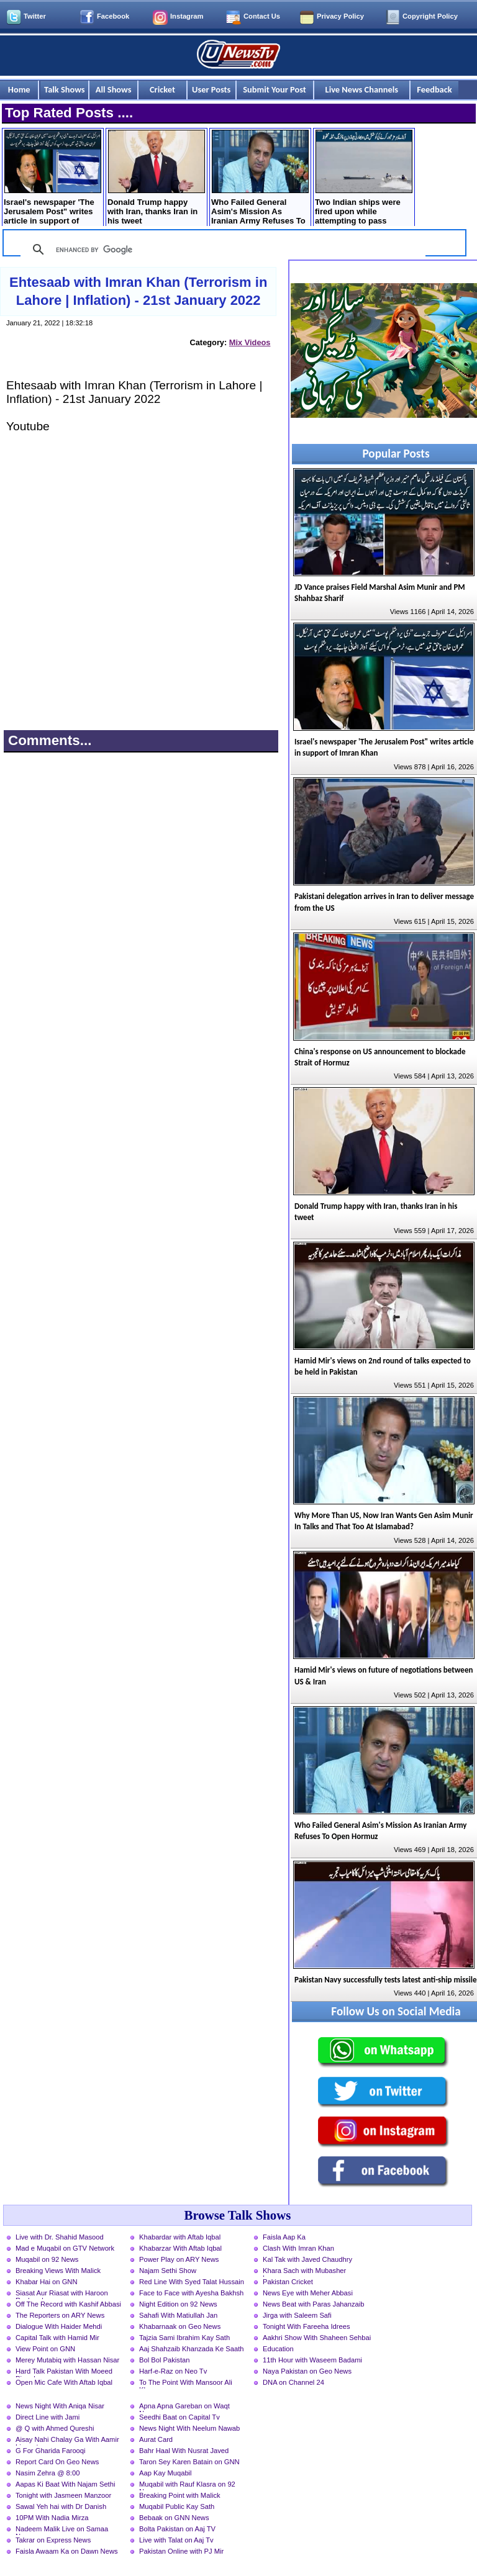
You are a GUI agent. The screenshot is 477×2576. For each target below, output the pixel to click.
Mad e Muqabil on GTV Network (65, 2248)
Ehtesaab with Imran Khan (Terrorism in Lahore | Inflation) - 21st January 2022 (138, 291)
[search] (221, 249)
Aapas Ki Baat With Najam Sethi (65, 2484)
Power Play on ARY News (179, 2259)
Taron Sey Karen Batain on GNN (189, 2461)
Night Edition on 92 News (178, 2304)
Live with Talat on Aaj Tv (176, 2540)
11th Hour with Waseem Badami (312, 2360)
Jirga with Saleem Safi (297, 2315)
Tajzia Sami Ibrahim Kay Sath (184, 2337)
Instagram (186, 16)
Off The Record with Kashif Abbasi (68, 2304)
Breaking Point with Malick (179, 2495)
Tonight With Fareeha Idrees (306, 2326)
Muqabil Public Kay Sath (176, 2506)
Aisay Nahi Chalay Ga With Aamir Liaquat (67, 2441)
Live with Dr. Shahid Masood (60, 2237)
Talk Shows (64, 89)
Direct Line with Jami (48, 2417)
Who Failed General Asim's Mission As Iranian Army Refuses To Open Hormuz (260, 178)
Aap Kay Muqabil (165, 2473)
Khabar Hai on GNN (47, 2281)
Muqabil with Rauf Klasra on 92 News (187, 2485)
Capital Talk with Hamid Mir (57, 2337)
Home (19, 89)
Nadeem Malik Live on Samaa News (62, 2530)
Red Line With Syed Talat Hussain (191, 2281)
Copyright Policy (430, 16)
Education (278, 2348)
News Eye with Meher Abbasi (308, 2293)
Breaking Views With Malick (58, 2270)
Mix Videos (250, 342)
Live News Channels (361, 89)
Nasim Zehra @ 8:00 (48, 2473)
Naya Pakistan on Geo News (307, 2371)
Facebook (113, 16)
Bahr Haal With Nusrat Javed (184, 2450)
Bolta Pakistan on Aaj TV (177, 2529)
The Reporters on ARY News (60, 2315)
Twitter (35, 16)
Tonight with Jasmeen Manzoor (63, 2495)
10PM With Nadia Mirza (52, 2517)
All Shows (114, 89)
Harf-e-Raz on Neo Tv (173, 2371)
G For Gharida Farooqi (51, 2450)
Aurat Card (156, 2439)
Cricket (162, 89)
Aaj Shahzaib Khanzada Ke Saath (191, 2348)
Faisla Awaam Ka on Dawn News (67, 2551)
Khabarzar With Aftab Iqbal (180, 2248)
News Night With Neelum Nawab (189, 2428)
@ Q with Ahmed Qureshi (55, 2428)
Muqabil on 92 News (47, 2259)
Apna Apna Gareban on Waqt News (184, 2407)
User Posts (211, 89)
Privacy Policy (340, 16)
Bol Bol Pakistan (164, 2360)
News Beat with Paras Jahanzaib (314, 2304)
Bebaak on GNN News (174, 2517)
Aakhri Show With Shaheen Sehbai (317, 2337)
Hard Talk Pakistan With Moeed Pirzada (64, 2372)
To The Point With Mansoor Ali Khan (185, 2383)
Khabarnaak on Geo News (179, 2326)
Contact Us (261, 16)
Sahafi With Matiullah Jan (178, 2315)
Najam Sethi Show (167, 2270)
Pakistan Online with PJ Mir (181, 2551)
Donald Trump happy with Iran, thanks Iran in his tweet (156, 177)
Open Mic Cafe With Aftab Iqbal (64, 2382)
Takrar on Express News (53, 2540)
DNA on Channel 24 (293, 2382)
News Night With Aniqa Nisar (60, 2406)
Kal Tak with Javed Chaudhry (307, 2259)
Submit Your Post (274, 89)
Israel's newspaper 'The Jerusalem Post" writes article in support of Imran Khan (52, 178)
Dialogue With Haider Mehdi (59, 2326)
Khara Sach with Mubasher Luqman (304, 2272)
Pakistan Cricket (288, 2281)
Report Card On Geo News (57, 2461)
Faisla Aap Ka (284, 2237)
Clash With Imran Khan (298, 2248)
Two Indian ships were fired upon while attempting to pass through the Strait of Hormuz (363, 178)
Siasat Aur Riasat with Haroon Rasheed (62, 2294)
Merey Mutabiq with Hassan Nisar (67, 2360)
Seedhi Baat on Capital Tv (179, 2417)
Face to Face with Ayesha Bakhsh (191, 2293)
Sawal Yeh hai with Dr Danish (61, 2506)
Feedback (434, 89)
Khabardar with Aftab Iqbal (179, 2237)
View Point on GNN (45, 2348)
